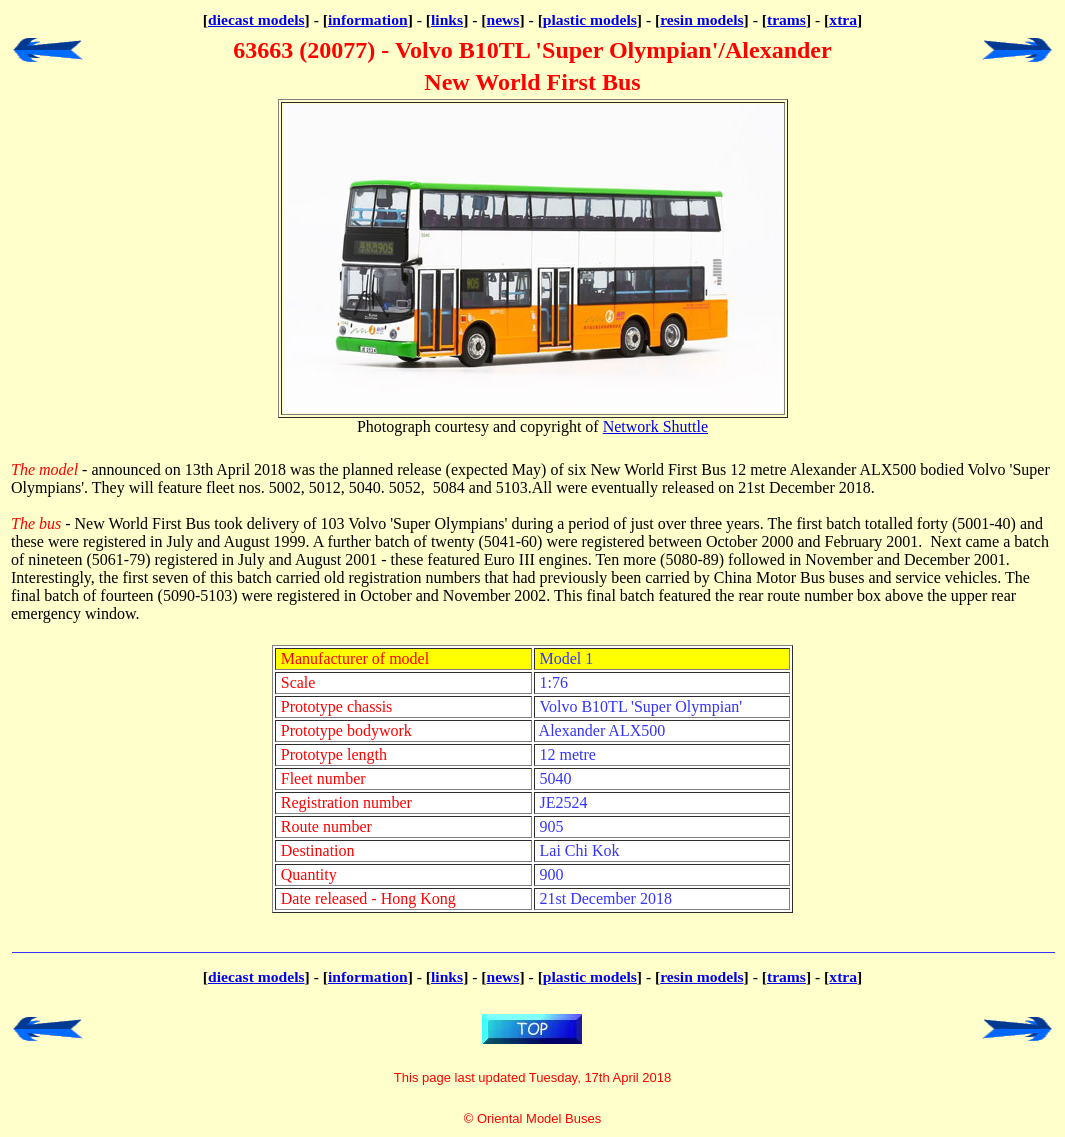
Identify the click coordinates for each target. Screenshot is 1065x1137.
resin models (701, 19)
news (503, 19)
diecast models (256, 19)
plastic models (590, 19)
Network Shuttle (655, 426)
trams (786, 19)
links (447, 19)
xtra (843, 19)
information (368, 19)
